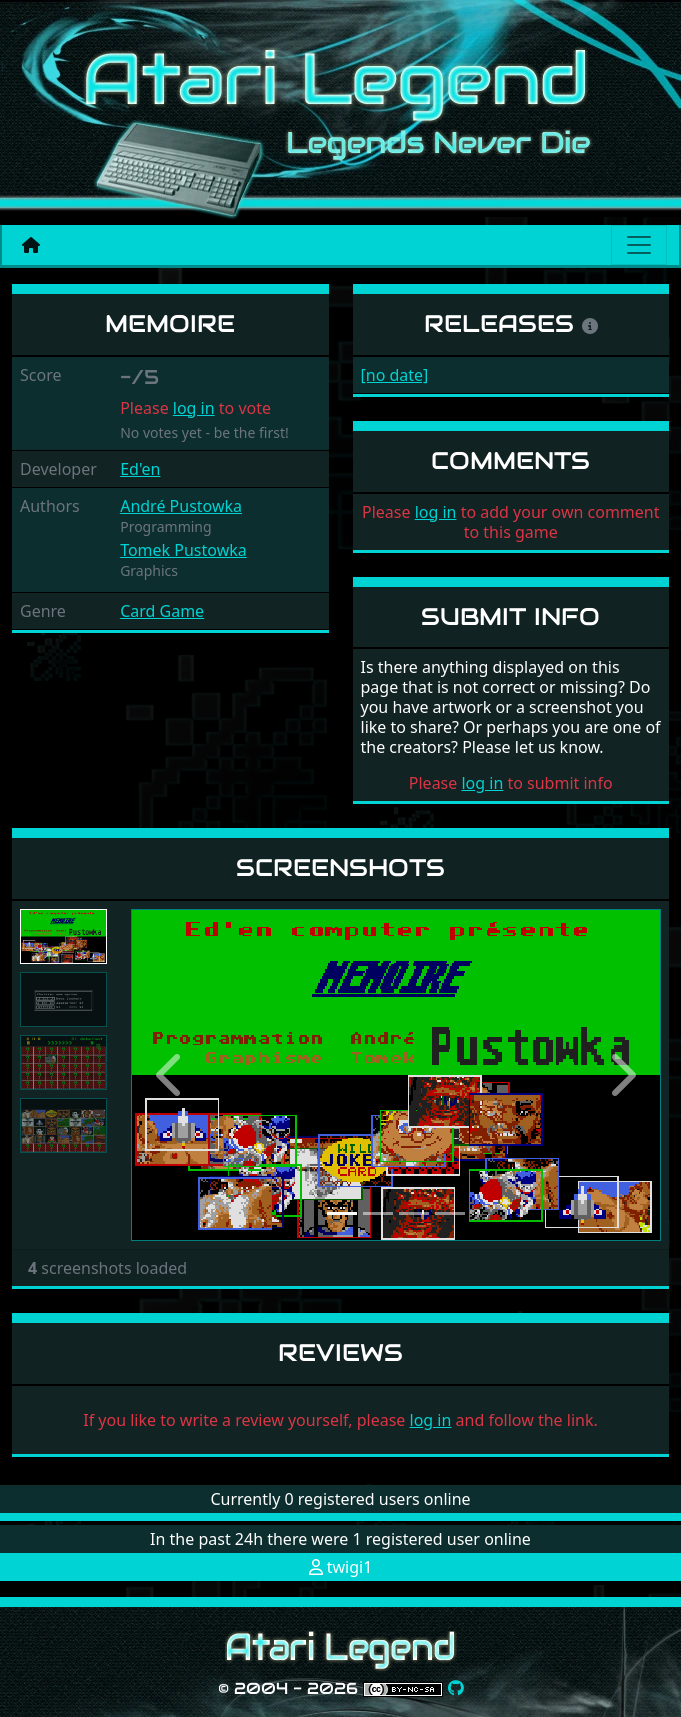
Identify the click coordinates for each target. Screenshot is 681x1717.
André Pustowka (181, 506)
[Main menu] (639, 245)
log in (194, 408)
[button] (171, 1075)
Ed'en (140, 469)
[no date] (395, 375)
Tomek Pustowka (183, 550)
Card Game (162, 611)
